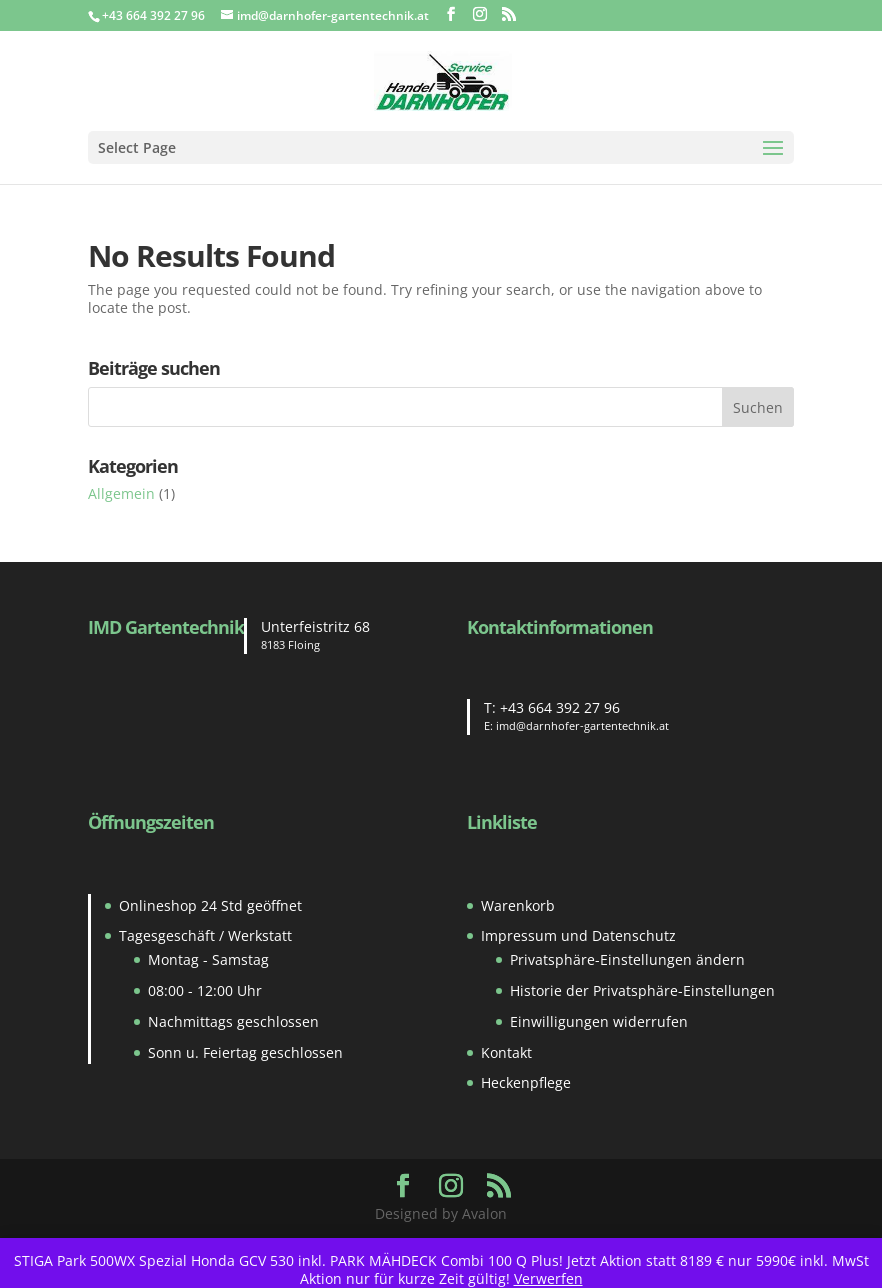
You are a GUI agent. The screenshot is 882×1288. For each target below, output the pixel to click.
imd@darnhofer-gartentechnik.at (582, 725)
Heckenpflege (526, 1082)
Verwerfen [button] (548, 1278)
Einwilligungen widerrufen (599, 1021)
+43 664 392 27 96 (560, 707)
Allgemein (121, 493)
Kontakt (506, 1052)
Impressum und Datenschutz (578, 935)
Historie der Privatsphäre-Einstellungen (642, 990)
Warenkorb (518, 905)
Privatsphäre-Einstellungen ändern (627, 959)
